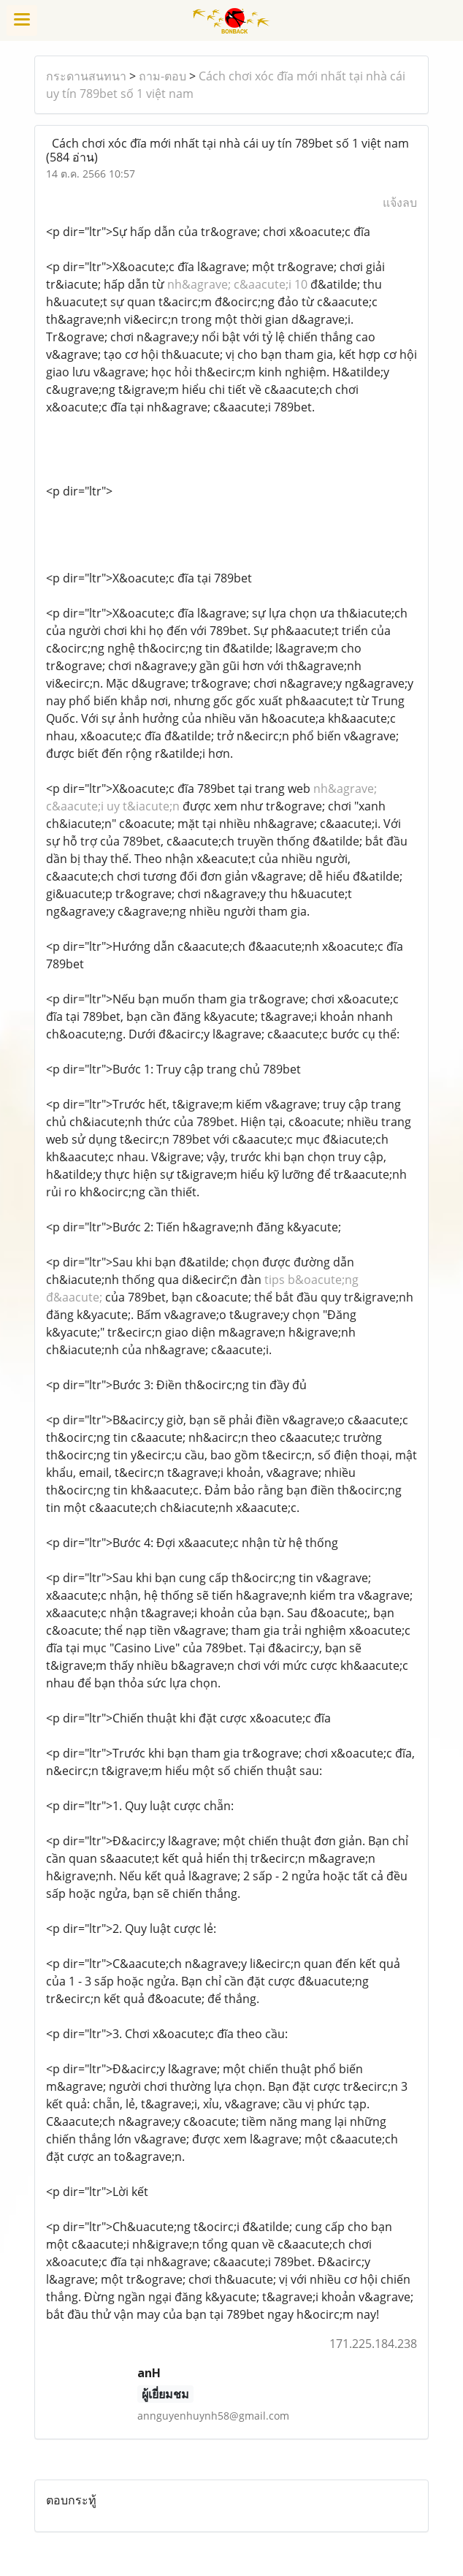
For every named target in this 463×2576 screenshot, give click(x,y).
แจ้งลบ (400, 202)
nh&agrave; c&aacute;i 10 (237, 284)
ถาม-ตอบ (162, 76)
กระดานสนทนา (86, 76)
